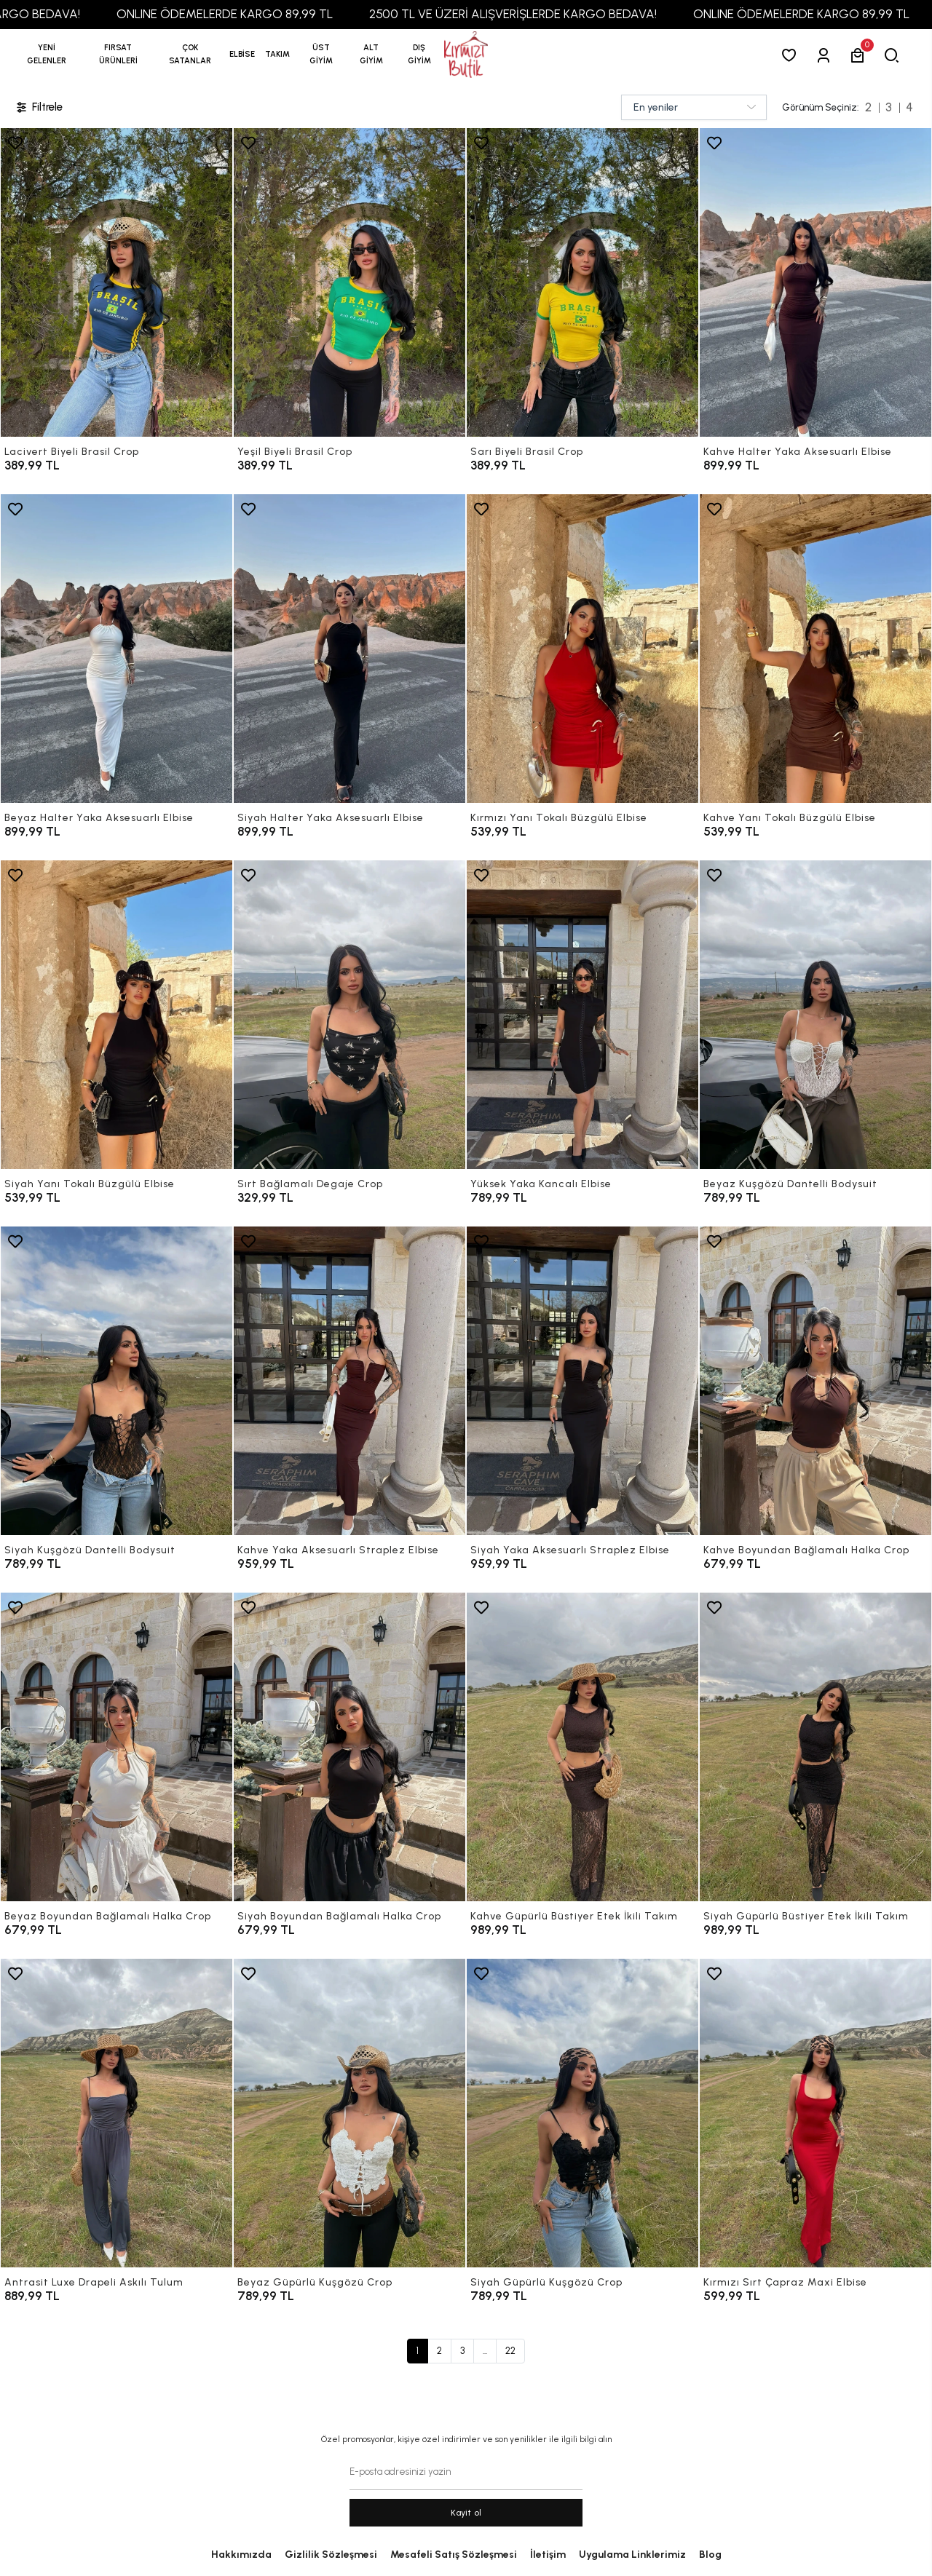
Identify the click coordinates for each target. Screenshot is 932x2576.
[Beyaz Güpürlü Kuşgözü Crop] (349, 2113)
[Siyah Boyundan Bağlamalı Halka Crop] (349, 1747)
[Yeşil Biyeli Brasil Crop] (349, 282)
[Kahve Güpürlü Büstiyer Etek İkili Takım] (582, 1747)
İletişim (548, 2554)
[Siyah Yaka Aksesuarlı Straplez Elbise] (582, 1380)
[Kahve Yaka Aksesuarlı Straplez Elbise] (349, 1380)
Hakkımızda (241, 2554)
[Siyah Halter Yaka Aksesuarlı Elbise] (349, 648)
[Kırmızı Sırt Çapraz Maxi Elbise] (815, 2113)
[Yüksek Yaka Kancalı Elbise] (582, 1014)
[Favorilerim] (792, 55)
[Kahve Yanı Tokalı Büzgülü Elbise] (815, 648)
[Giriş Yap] (826, 55)
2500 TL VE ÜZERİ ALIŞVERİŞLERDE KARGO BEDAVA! (550, 14)
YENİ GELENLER (46, 54)
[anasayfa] (466, 55)
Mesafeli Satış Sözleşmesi (453, 2554)
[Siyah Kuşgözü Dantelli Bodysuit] (116, 1380)
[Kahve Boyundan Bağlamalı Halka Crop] (815, 1380)
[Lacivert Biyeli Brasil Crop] (116, 282)
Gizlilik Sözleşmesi (331, 2554)
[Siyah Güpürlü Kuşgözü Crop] (582, 2113)
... (485, 2350)
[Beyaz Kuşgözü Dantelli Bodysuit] (815, 1014)
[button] (118, 54)
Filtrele (39, 107)
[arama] (894, 55)
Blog (710, 2554)
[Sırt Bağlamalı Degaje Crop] (349, 1014)
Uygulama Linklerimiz (632, 2554)
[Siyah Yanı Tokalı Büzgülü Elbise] (116, 1014)
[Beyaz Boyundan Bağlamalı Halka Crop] (116, 1747)
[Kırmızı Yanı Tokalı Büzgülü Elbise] (582, 648)
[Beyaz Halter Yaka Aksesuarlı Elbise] (116, 648)
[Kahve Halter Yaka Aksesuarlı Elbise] (815, 282)
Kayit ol (466, 2513)
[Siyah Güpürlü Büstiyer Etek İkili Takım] (815, 1747)
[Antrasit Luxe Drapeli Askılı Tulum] (116, 2113)
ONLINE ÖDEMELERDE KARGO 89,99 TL (262, 14)
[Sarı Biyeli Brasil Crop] (582, 282)
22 (510, 2350)
